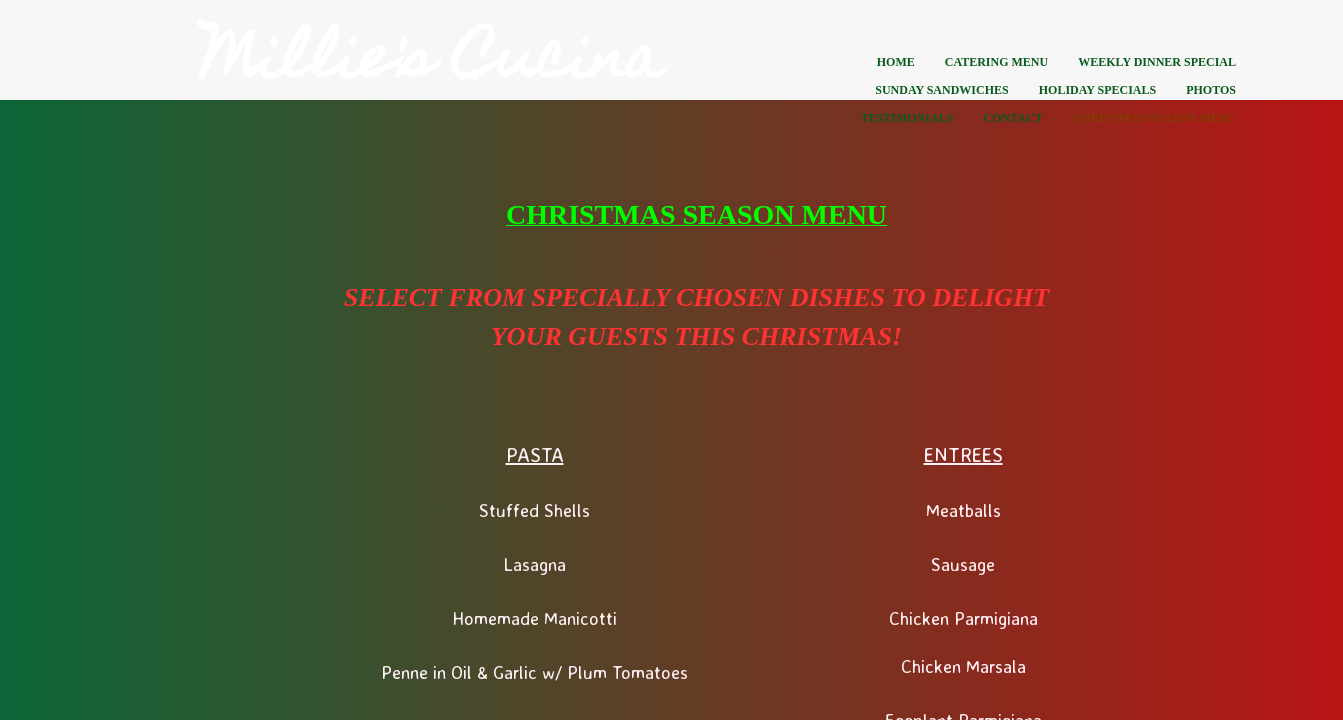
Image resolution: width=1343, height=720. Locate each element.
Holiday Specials (1097, 90)
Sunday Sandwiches (941, 90)
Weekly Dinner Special (1157, 62)
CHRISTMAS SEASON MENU (1154, 118)
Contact (1013, 118)
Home (896, 62)
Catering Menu (996, 62)
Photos (1211, 90)
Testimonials (907, 118)
